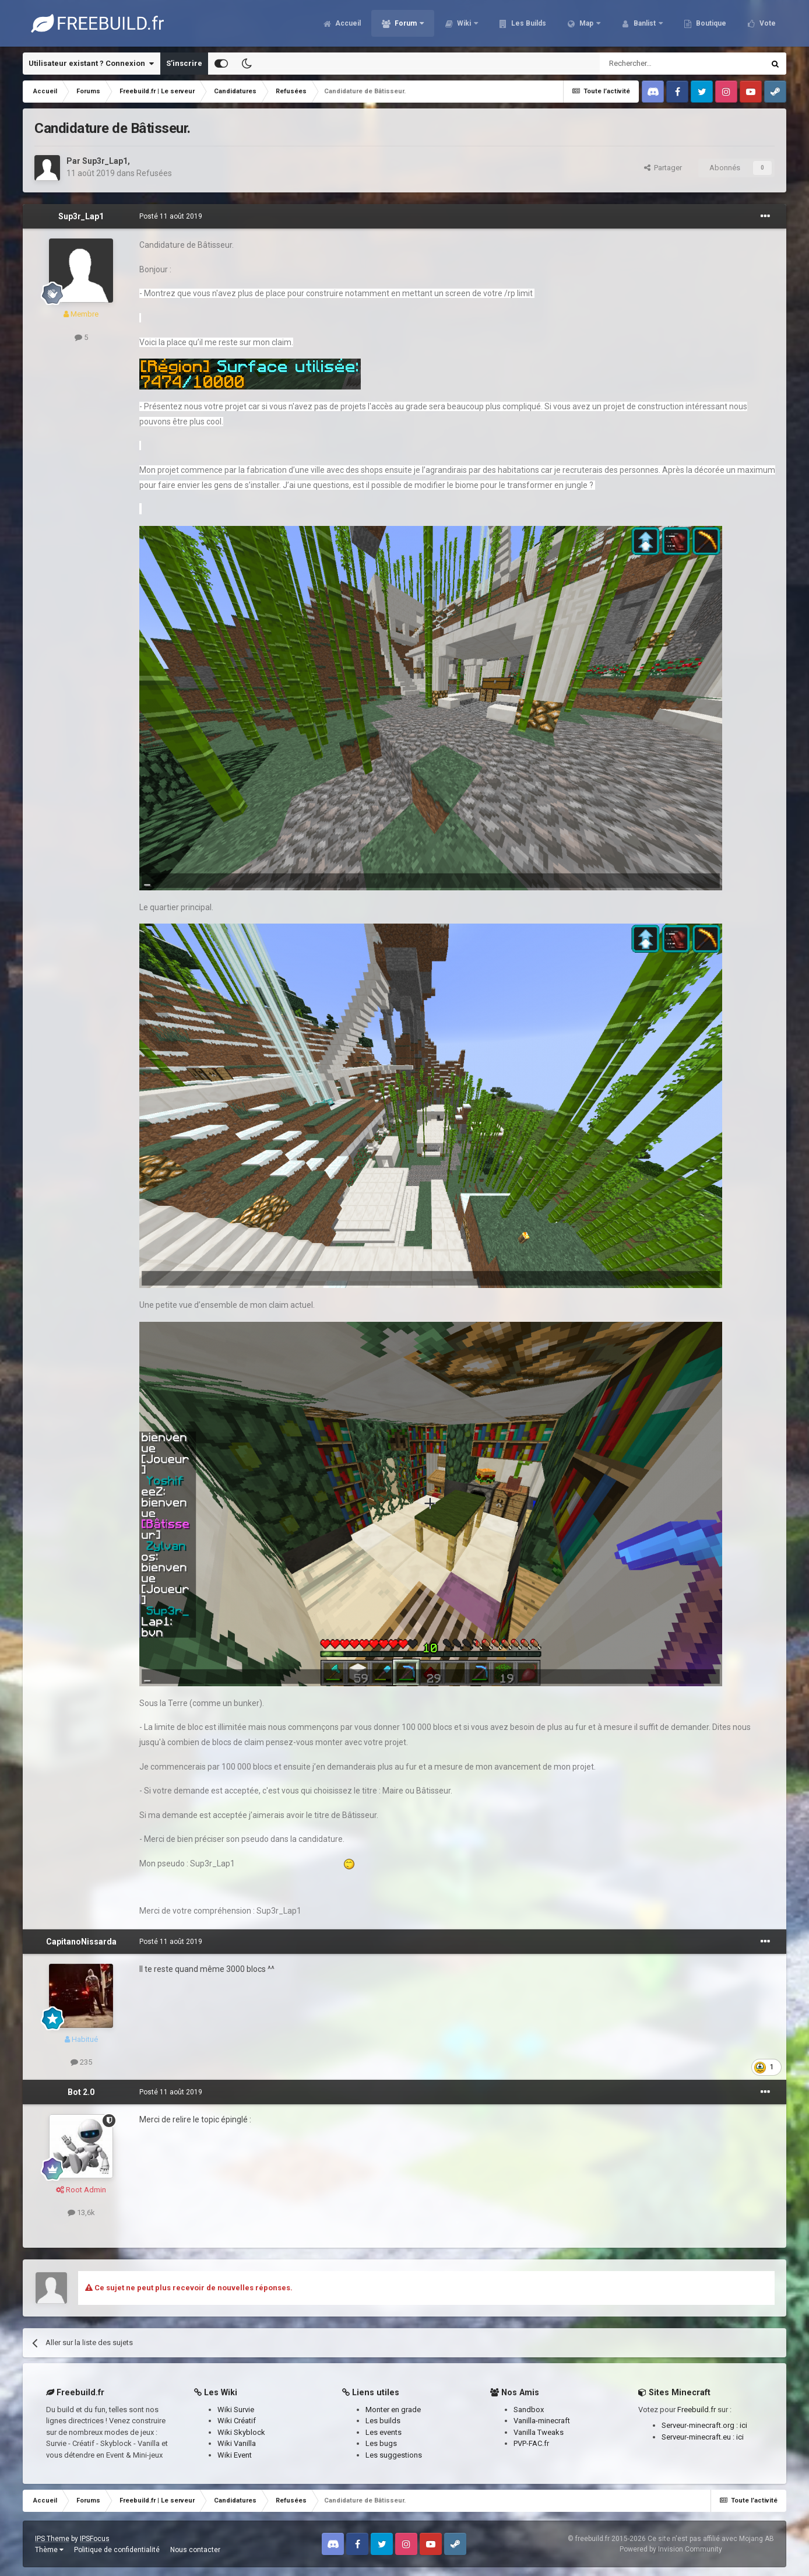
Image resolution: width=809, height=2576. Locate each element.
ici (743, 2425)
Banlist (644, 23)
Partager (663, 167)
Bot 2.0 (81, 2092)
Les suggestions (393, 2455)
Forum (405, 23)
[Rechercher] (657, 63)
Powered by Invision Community (671, 2549)
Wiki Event (234, 2455)
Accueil (347, 23)
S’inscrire (184, 63)
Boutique (710, 23)
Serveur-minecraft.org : (701, 2425)
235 (81, 2062)
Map (586, 23)
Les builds (382, 2420)
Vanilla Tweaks (538, 2432)
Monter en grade (393, 2409)
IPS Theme (52, 2539)
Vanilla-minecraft (541, 2420)
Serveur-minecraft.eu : (699, 2437)
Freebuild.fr (696, 2409)
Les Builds (527, 23)
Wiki (464, 23)
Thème (49, 2550)
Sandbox (528, 2409)
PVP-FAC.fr (531, 2443)
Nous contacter (195, 2550)
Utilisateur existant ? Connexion (91, 63)
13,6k (81, 2212)
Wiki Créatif (236, 2420)
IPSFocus (95, 2539)
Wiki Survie (235, 2409)
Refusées (154, 173)
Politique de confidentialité (117, 2550)
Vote (767, 23)
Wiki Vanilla (236, 2443)
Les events (383, 2432)
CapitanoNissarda (81, 1941)
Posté (170, 216)
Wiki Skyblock (241, 2432)
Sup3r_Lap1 (105, 161)
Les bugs (381, 2443)
